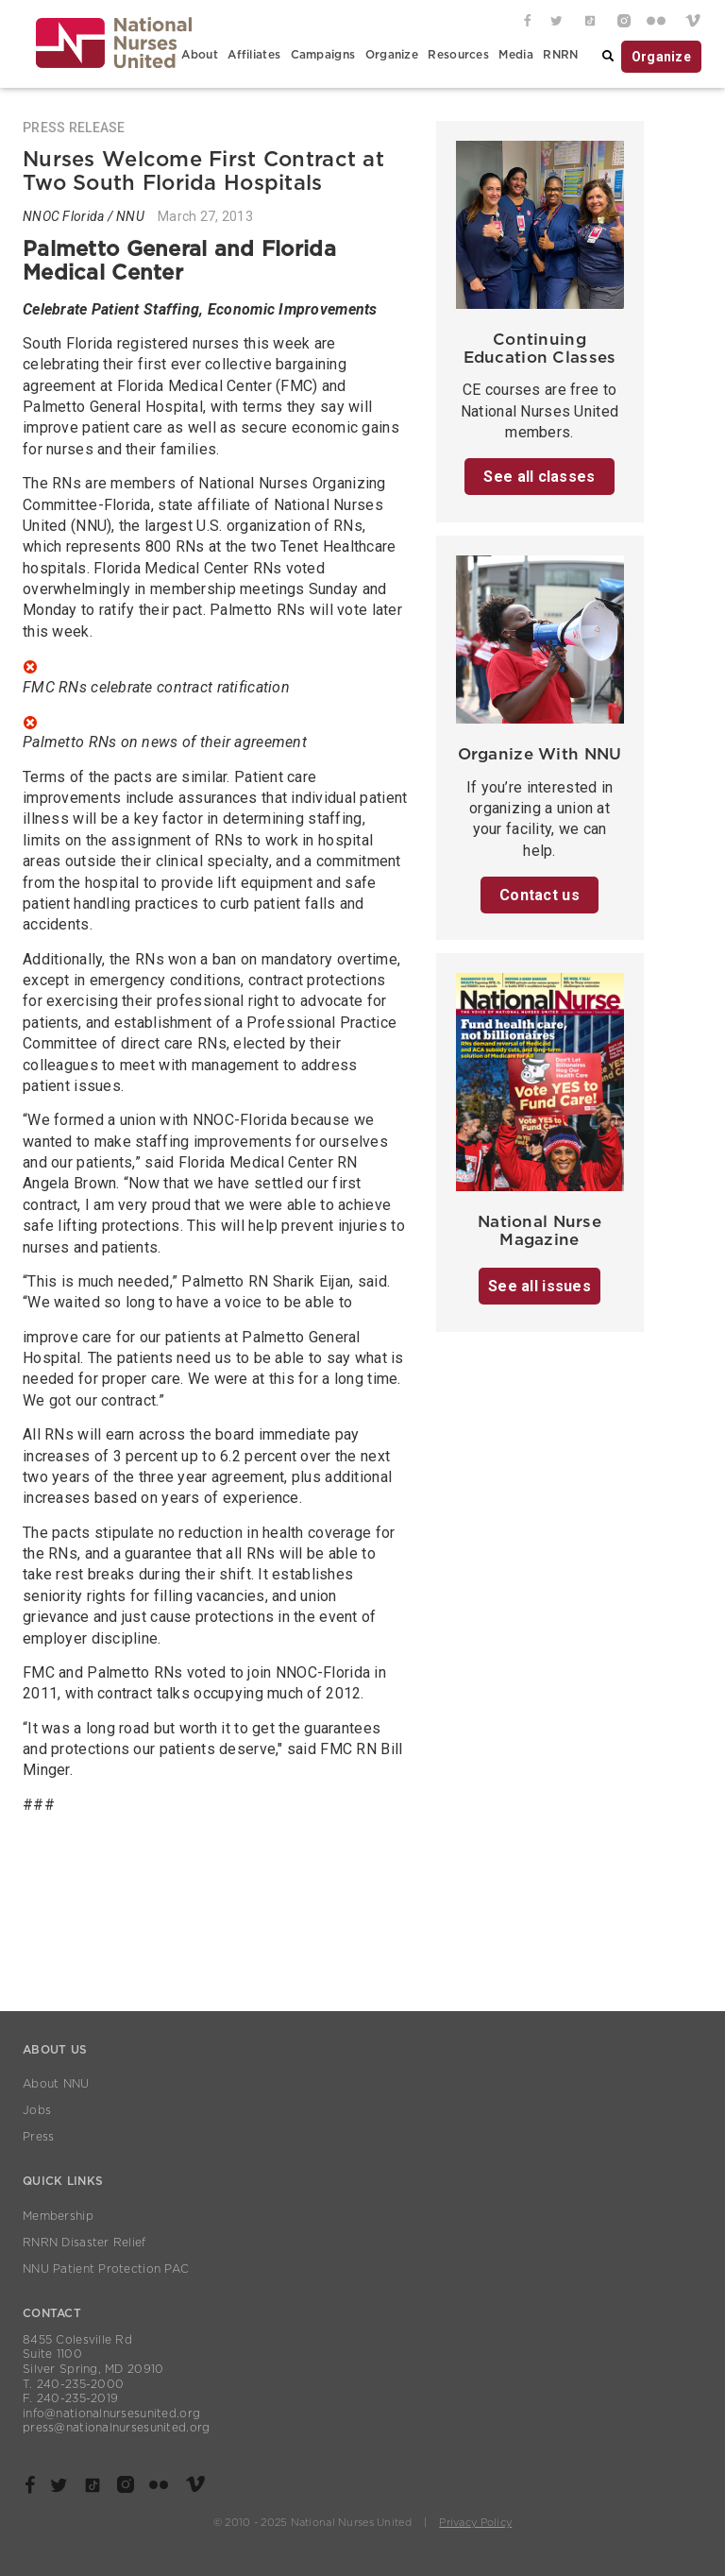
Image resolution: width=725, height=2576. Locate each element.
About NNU (56, 2084)
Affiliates (254, 54)
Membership (58, 2216)
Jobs (37, 2110)
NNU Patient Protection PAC (106, 2269)
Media (515, 54)
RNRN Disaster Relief (84, 2242)
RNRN (560, 54)
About (199, 54)
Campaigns (323, 54)
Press (38, 2136)
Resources (458, 54)
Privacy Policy (475, 2522)
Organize (391, 54)
